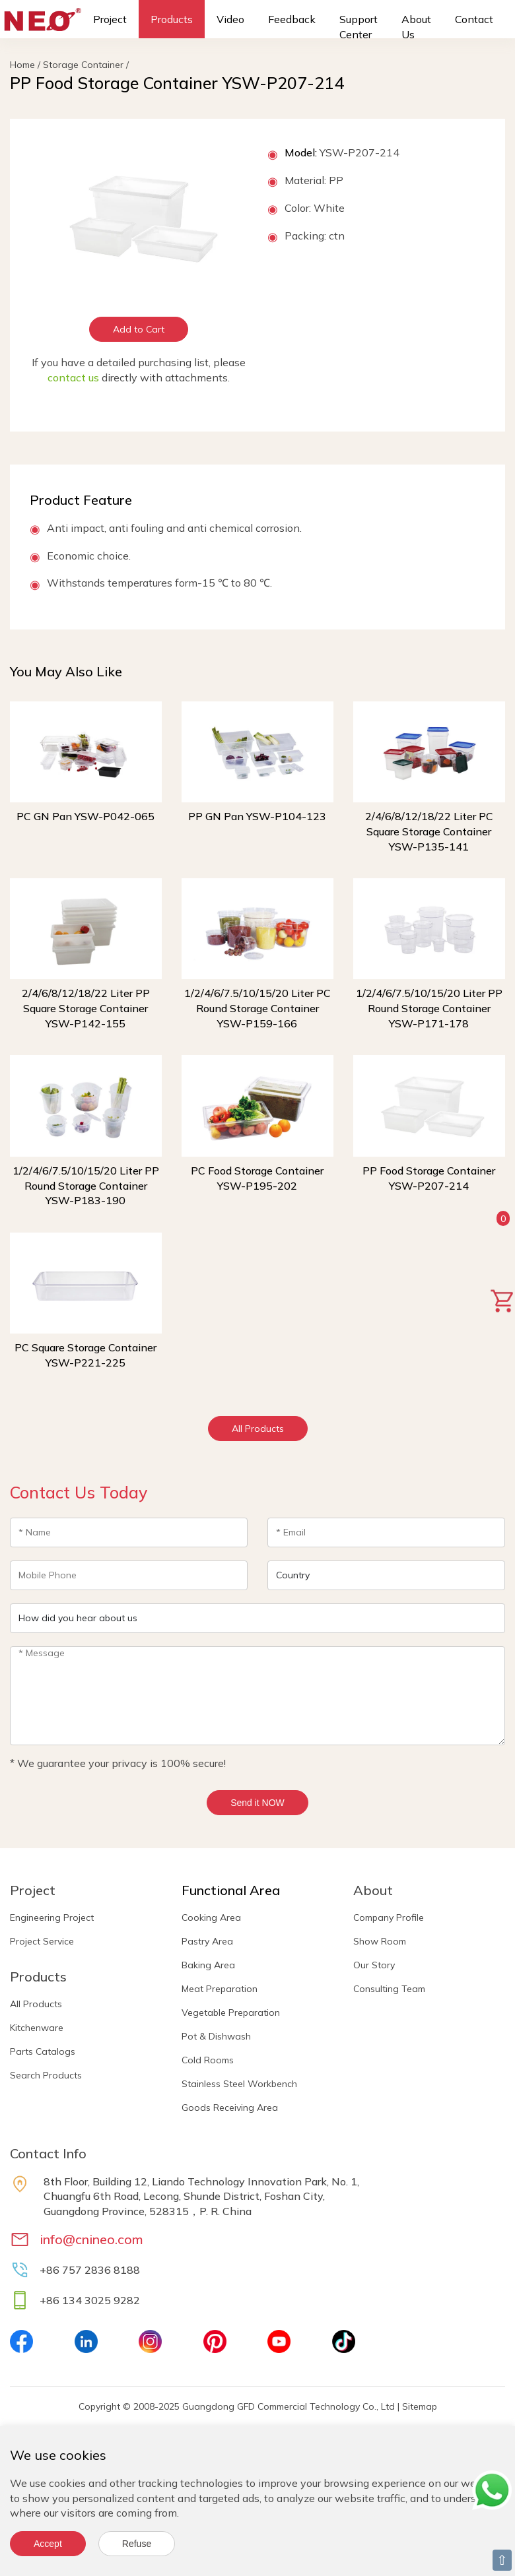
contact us (73, 377)
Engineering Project (52, 1917)
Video (230, 19)
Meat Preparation (220, 1989)
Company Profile (388, 1917)
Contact (474, 19)
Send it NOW (257, 1802)
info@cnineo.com (91, 2239)
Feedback (292, 19)
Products (172, 19)
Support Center (358, 27)
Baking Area (208, 1965)
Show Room (379, 1941)
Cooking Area (211, 1917)
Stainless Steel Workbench (239, 2084)
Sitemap (419, 2406)
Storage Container (83, 65)
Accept (48, 2543)
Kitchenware (36, 2028)
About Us (416, 27)
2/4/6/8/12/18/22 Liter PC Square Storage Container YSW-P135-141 (429, 831)
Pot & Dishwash (216, 2036)
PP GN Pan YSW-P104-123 (257, 816)
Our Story (374, 1965)
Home (22, 65)
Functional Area (231, 1890)
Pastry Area (207, 1941)
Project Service (42, 1941)
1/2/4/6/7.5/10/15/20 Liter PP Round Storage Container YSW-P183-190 (86, 1186)
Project (110, 19)
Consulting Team (389, 1989)
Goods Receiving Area (230, 2107)
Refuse (136, 2543)
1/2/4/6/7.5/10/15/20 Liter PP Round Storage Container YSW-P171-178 (429, 1008)
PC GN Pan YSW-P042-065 (85, 816)
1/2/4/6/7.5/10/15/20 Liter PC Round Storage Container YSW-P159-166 (257, 1008)
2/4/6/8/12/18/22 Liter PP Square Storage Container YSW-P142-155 (86, 1008)
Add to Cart (138, 329)
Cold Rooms (208, 2060)
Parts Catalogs (42, 2051)
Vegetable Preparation (231, 2012)
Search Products (46, 2075)
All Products (258, 1428)
